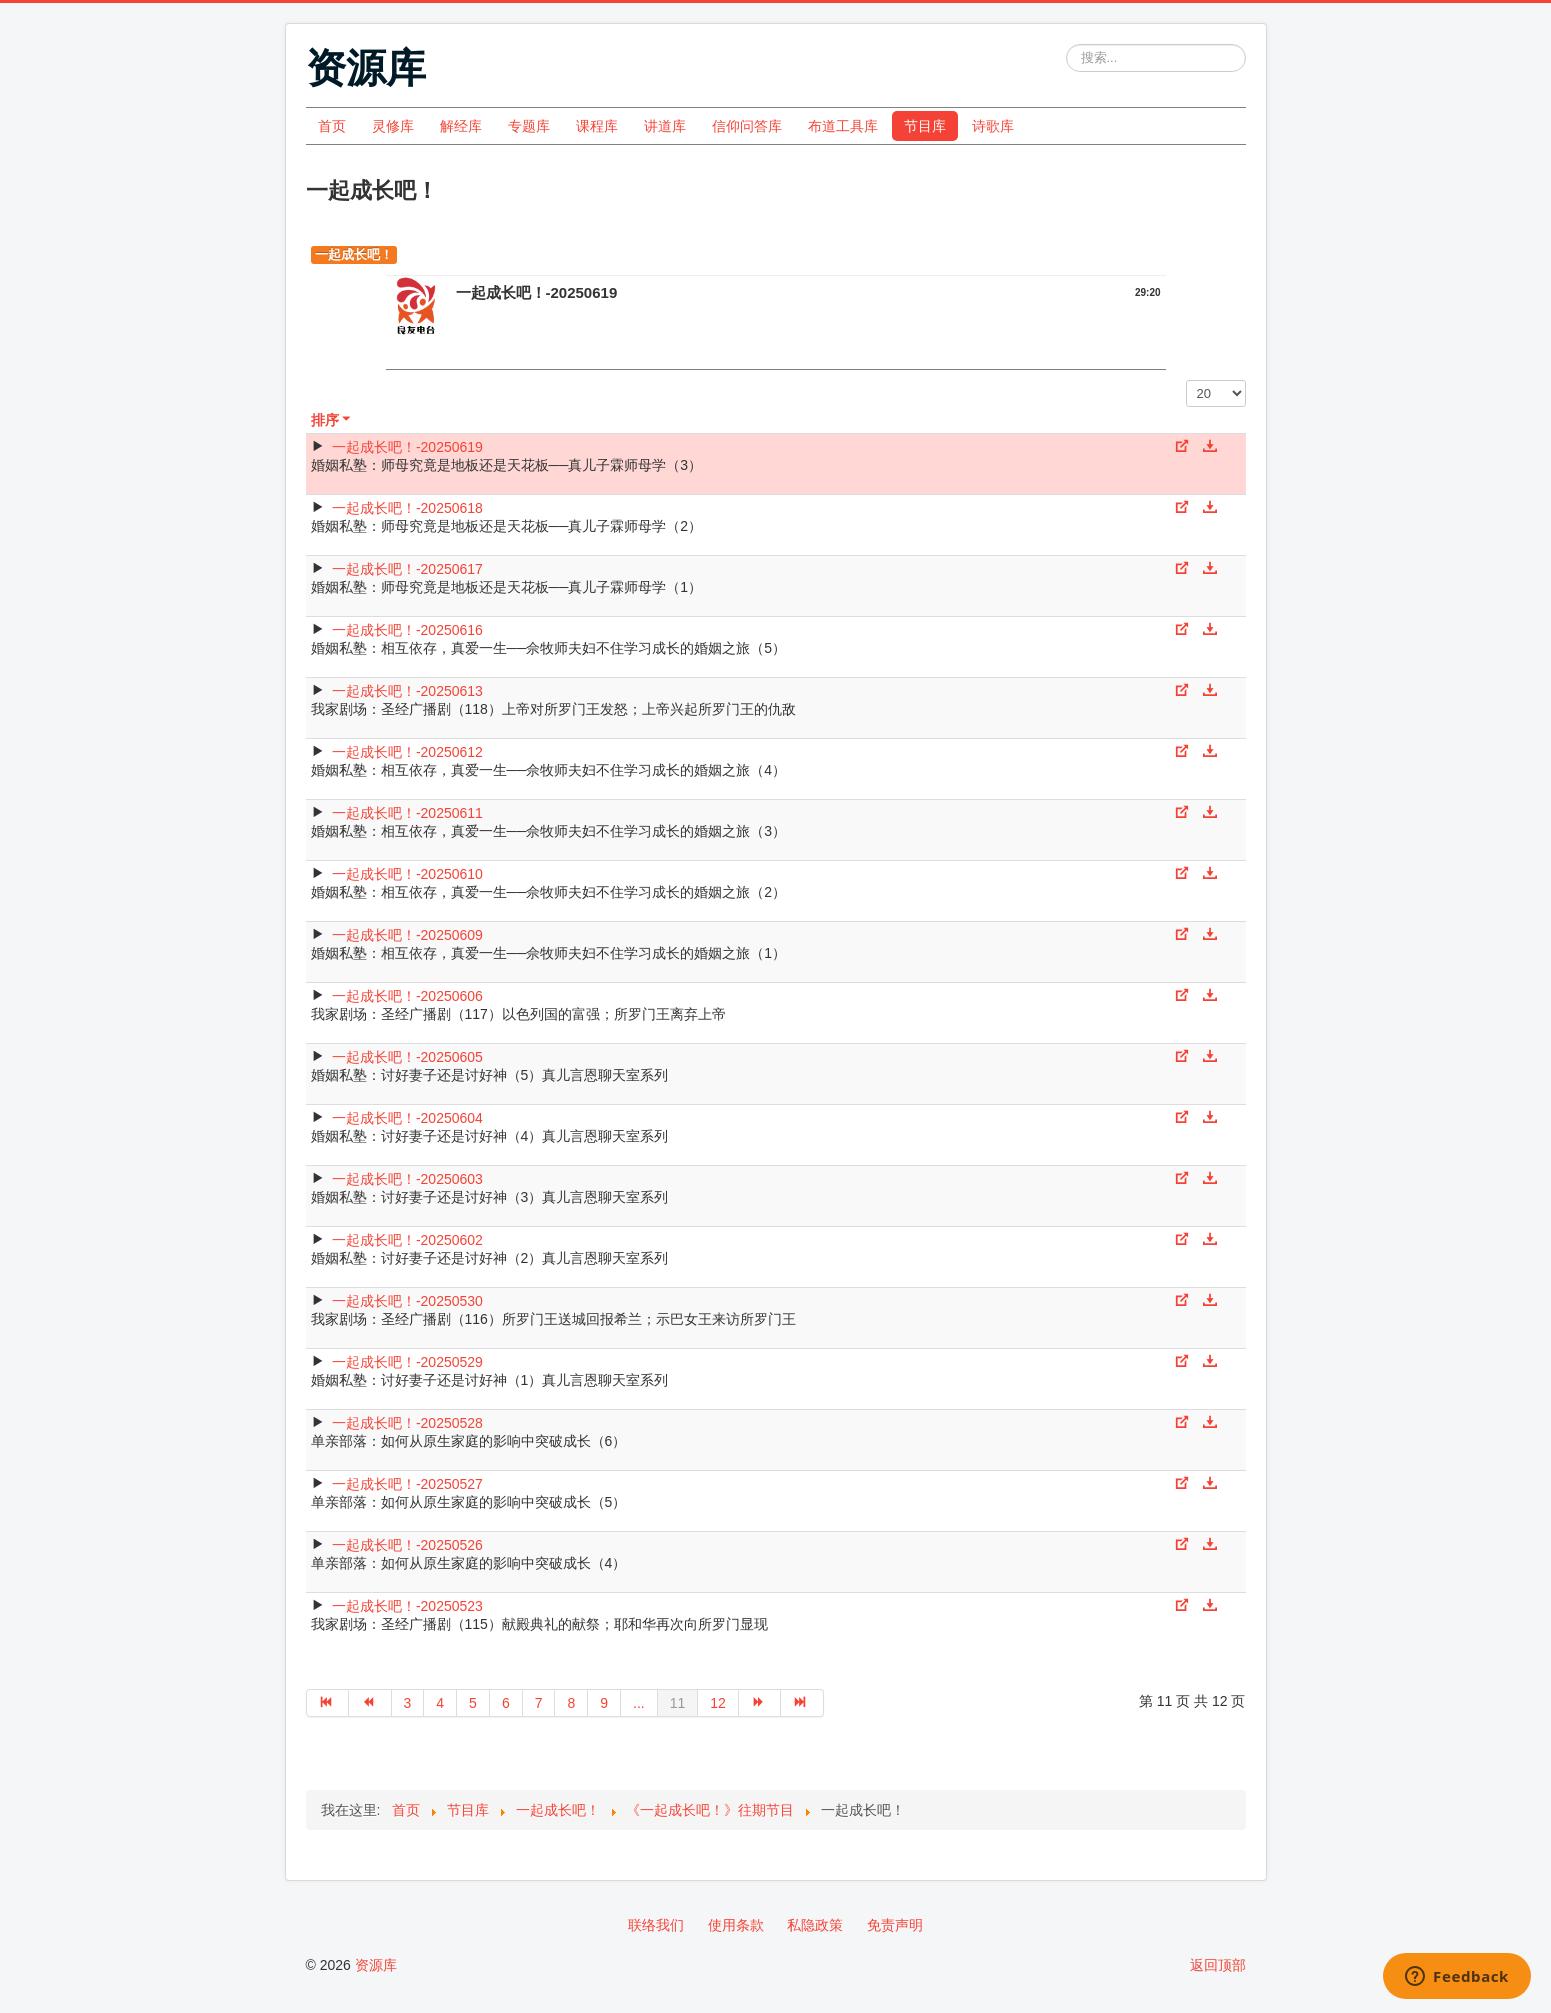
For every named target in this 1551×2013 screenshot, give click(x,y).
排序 (332, 420)
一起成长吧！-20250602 (407, 1240)
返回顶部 (1218, 1965)
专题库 (529, 126)
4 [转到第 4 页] (440, 1703)
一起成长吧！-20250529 (407, 1362)
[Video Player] (776, 352)
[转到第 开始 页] (328, 1703)
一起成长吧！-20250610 (407, 874)
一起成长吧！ (354, 254)
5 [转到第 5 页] (473, 1703)
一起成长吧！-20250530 (407, 1301)
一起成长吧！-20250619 (407, 447)
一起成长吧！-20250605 (407, 1057)
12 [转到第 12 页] (718, 1703)
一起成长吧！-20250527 (407, 1484)
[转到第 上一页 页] (370, 1703)
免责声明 (895, 1925)
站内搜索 (1066, 44)
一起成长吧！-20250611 (407, 813)
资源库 (376, 1965)
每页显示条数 (1186, 380)
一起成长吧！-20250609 (407, 935)
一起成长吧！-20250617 (407, 569)
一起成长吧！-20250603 (407, 1179)
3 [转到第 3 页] (408, 1703)
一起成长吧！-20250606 (407, 996)
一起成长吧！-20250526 (407, 1545)
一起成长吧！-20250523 (407, 1606)
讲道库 (665, 126)
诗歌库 (993, 126)
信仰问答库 (747, 126)
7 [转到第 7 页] (539, 1703)
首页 (332, 126)
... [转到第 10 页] (639, 1703)
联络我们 (656, 1925)
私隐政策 (815, 1925)
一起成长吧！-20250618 (407, 508)
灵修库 (393, 126)
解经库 (461, 126)
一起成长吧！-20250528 (407, 1423)
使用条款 (736, 1925)
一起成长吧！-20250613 (407, 691)
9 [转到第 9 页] (604, 1703)
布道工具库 (843, 126)
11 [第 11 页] (678, 1703)
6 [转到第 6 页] (506, 1703)
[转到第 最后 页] (802, 1703)
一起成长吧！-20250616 (407, 630)
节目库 (925, 126)
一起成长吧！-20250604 (407, 1118)
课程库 (597, 126)
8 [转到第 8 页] (571, 1703)
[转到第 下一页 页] (760, 1703)
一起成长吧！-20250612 (407, 752)
